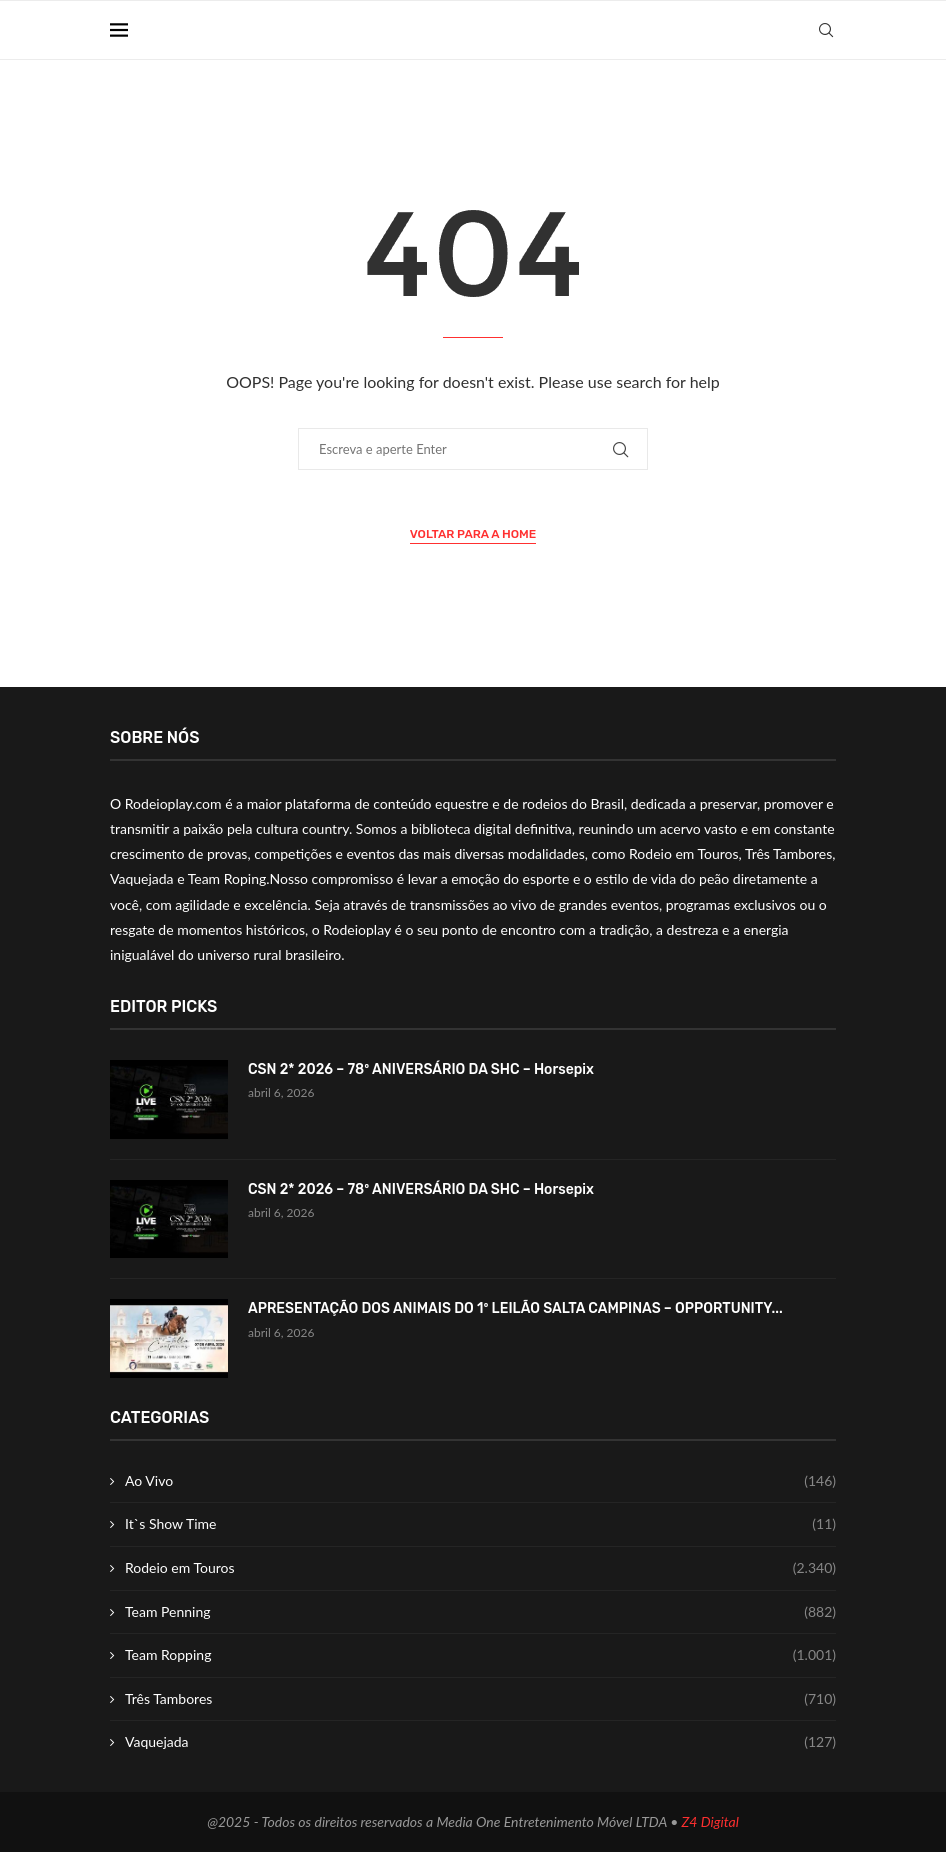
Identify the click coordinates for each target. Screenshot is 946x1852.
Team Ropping (480, 1655)
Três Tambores (480, 1699)
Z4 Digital (710, 1821)
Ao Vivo (480, 1481)
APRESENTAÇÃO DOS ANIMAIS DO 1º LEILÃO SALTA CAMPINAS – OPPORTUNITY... (515, 1308)
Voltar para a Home (473, 534)
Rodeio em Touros (480, 1568)
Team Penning (480, 1612)
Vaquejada (480, 1742)
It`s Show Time (480, 1524)
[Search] (826, 30)
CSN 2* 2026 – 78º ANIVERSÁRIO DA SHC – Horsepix (421, 1069)
